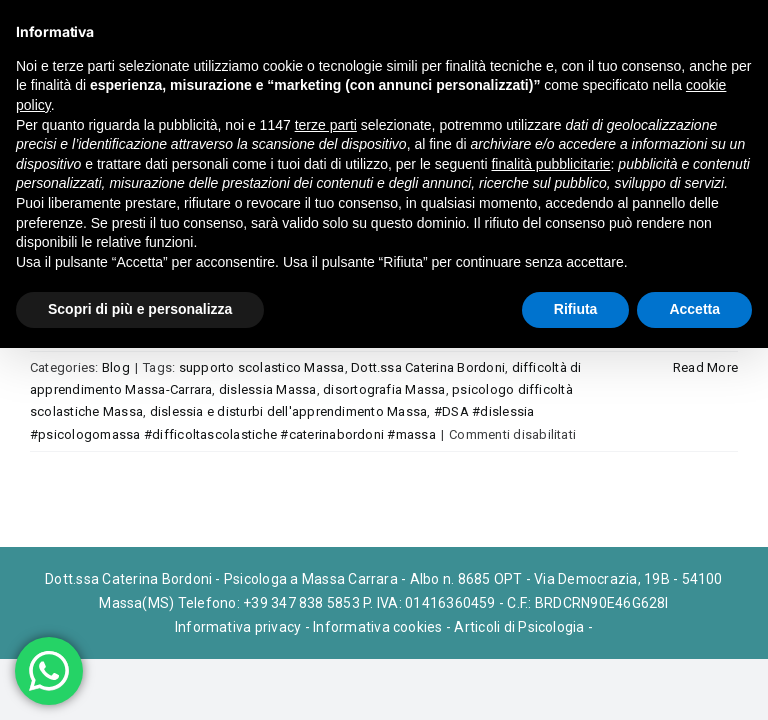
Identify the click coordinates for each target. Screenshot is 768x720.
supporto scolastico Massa (262, 367)
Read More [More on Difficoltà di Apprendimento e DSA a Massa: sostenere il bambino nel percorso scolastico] (705, 367)
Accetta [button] (694, 309)
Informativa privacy (238, 627)
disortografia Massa (384, 389)
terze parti (326, 125)
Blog (116, 367)
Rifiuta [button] (576, 309)
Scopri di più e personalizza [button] (140, 309)
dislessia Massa (268, 389)
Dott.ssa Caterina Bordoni (428, 367)
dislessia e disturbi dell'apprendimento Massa (289, 411)
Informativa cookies (378, 627)
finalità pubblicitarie (550, 164)
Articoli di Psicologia (519, 627)
